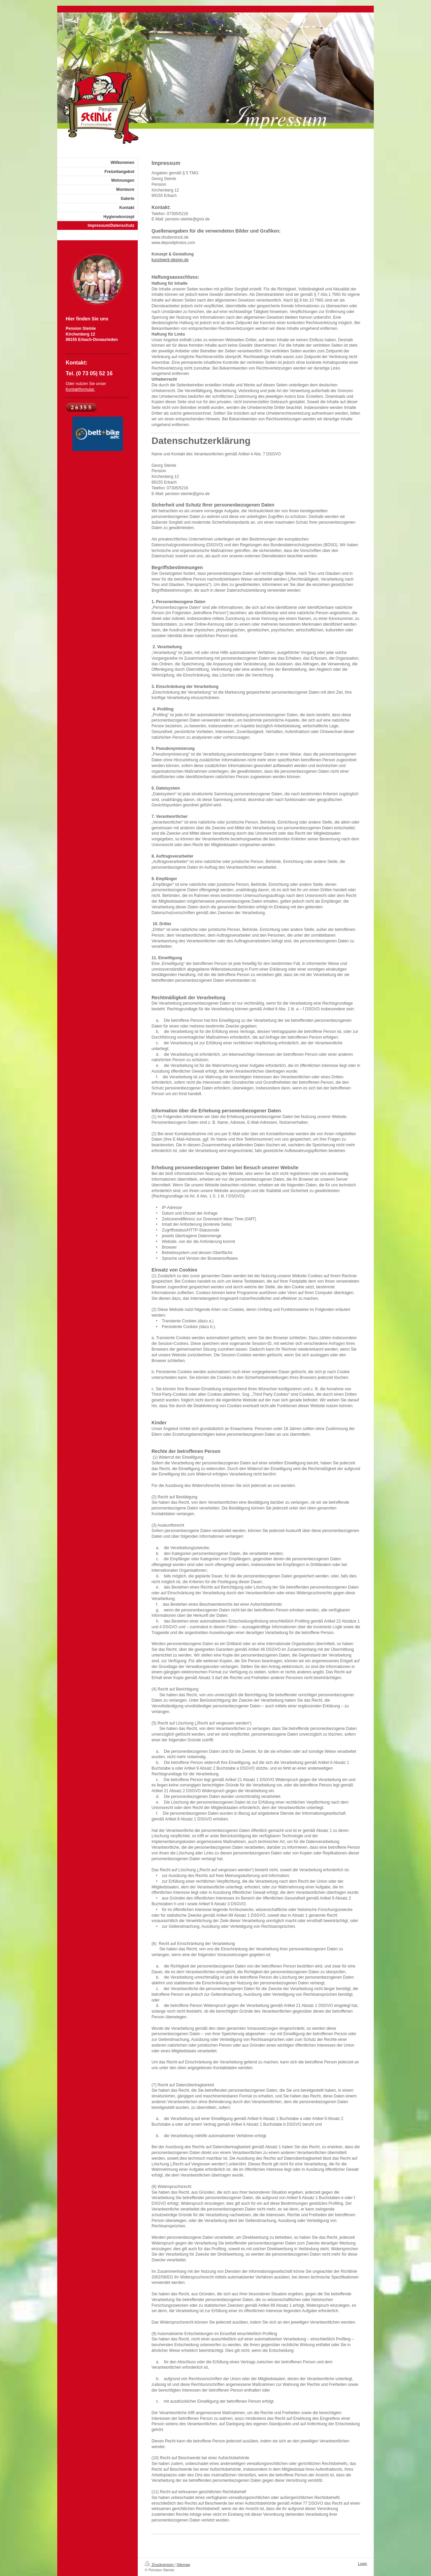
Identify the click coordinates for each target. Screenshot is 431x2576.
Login (362, 2564)
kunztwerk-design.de (170, 259)
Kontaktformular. (80, 389)
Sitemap (183, 2565)
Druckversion (159, 2565)
